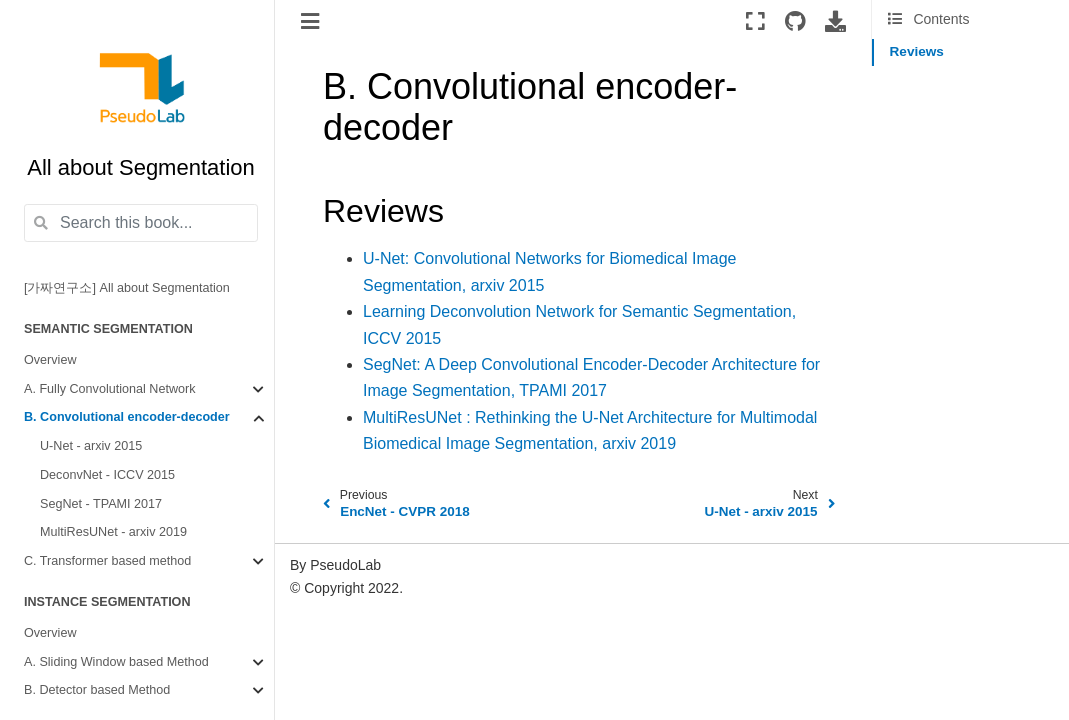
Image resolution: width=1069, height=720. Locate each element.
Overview (50, 360)
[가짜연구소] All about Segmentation (127, 288)
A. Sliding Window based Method (116, 662)
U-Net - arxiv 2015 (91, 446)
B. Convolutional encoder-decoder (127, 417)
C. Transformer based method (107, 561)
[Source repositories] (795, 21)
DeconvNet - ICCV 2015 (107, 475)
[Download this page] (835, 21)
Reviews (917, 51)
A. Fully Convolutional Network (110, 389)
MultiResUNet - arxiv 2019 (113, 532)
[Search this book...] (141, 223)
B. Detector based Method (97, 690)
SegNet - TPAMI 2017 (101, 504)
